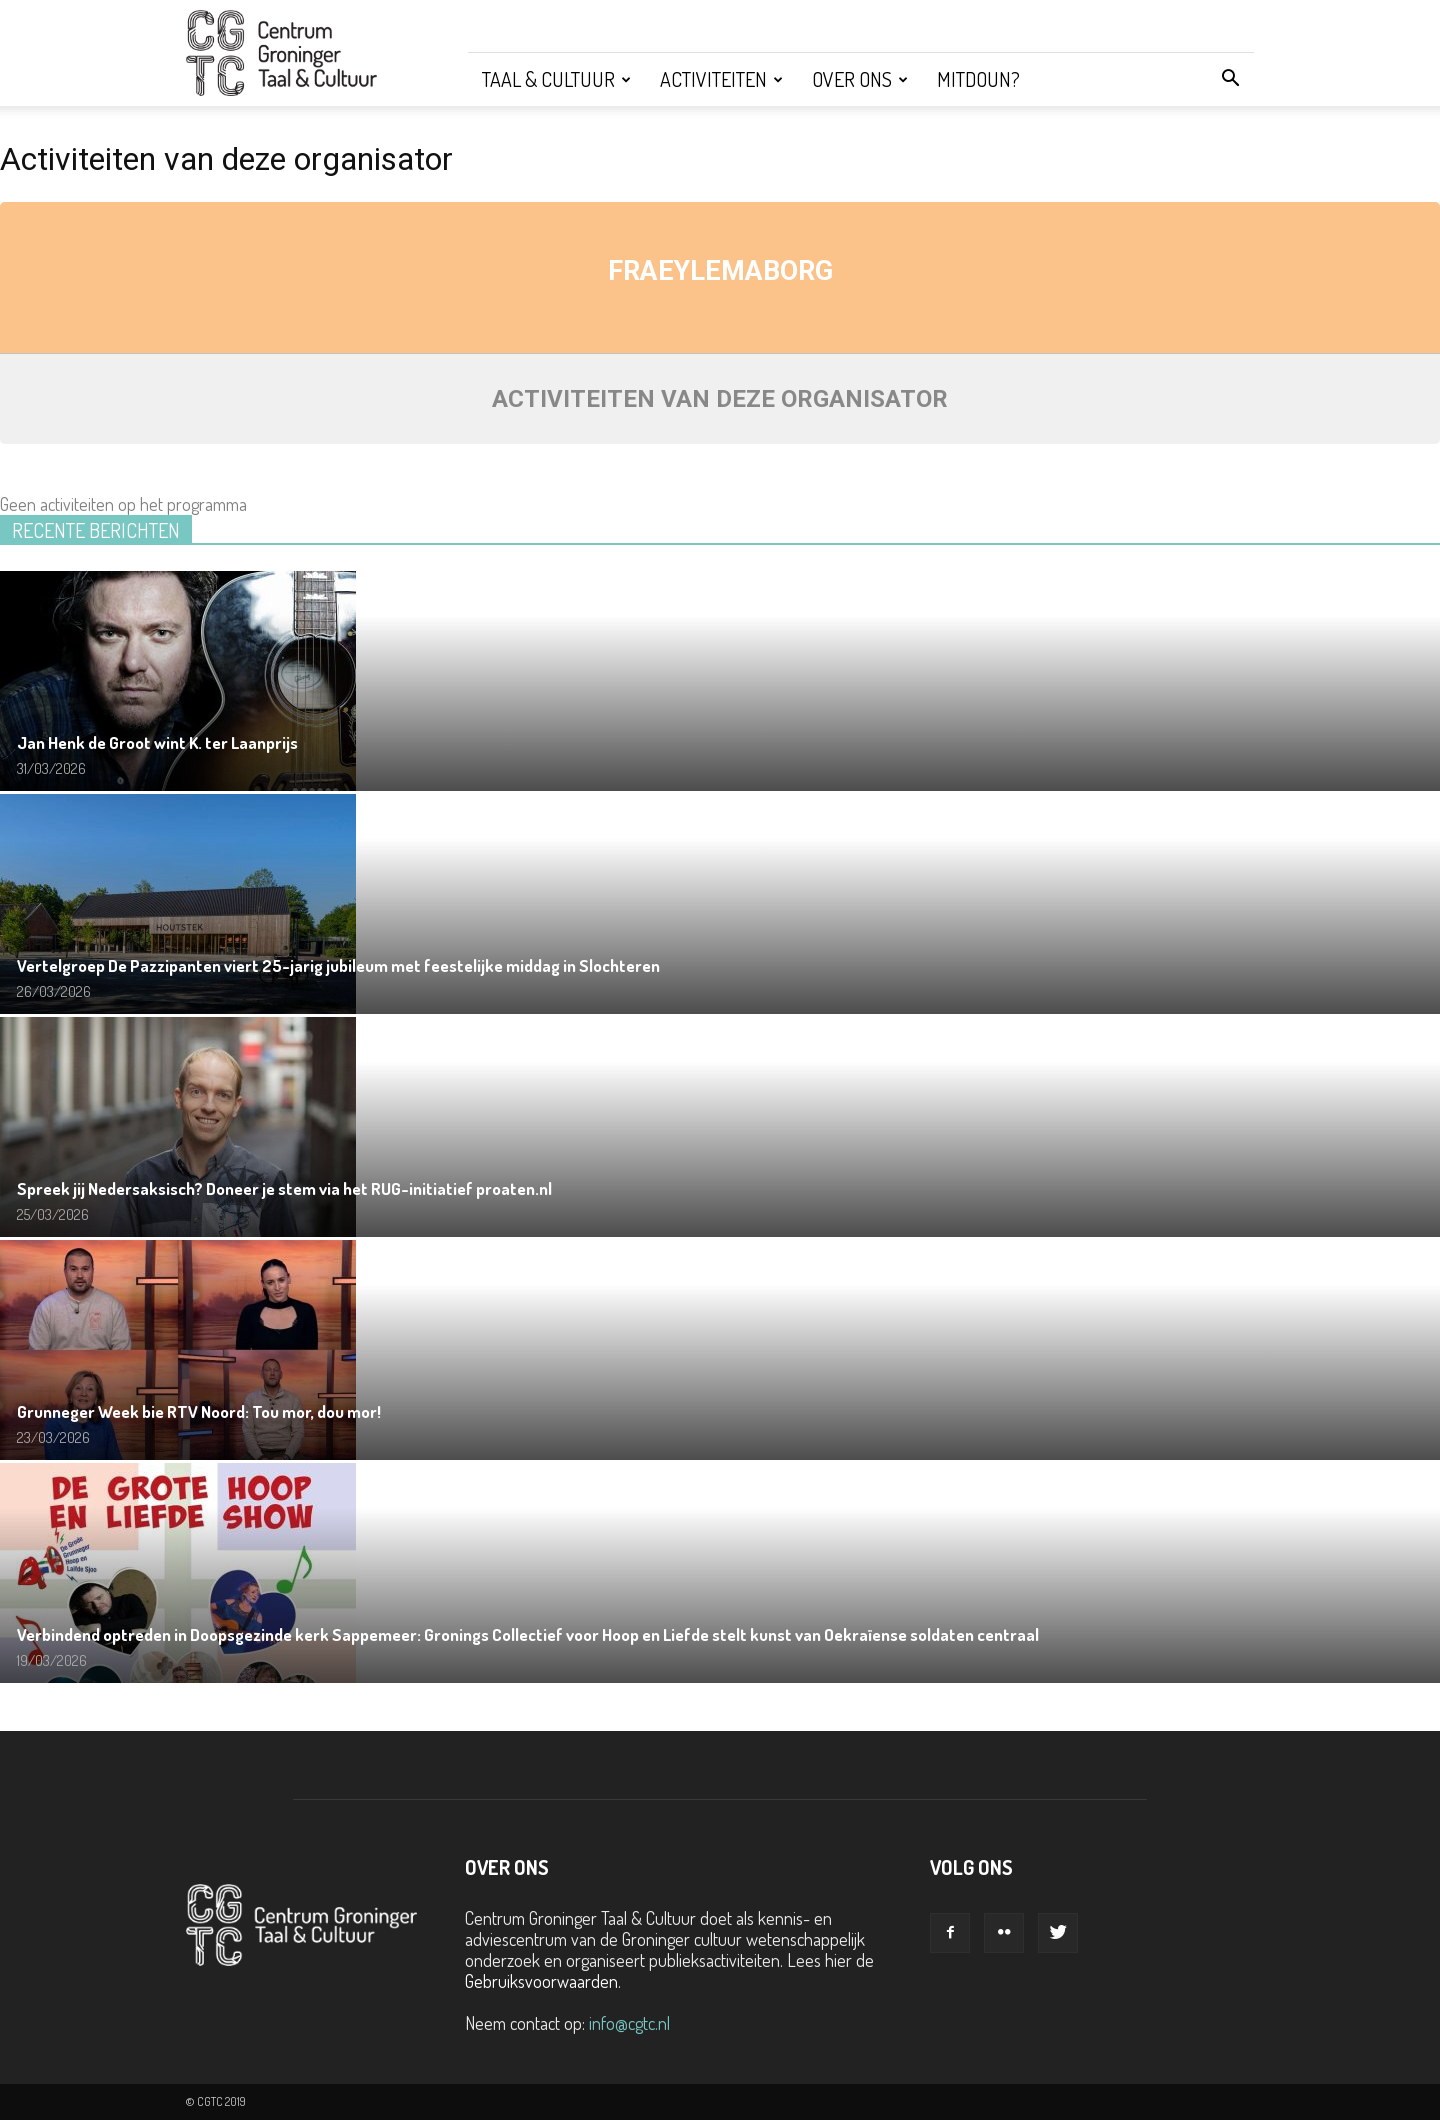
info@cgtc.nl (629, 2023)
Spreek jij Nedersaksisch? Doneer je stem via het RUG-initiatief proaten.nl (284, 1188)
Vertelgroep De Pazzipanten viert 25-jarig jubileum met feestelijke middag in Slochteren (338, 965)
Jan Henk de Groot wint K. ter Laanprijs (157, 742)
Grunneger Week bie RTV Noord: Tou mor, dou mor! (199, 1411)
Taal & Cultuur (556, 79)
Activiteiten (721, 79)
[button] (1230, 79)
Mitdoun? (978, 79)
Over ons (860, 79)
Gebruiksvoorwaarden (541, 1981)
